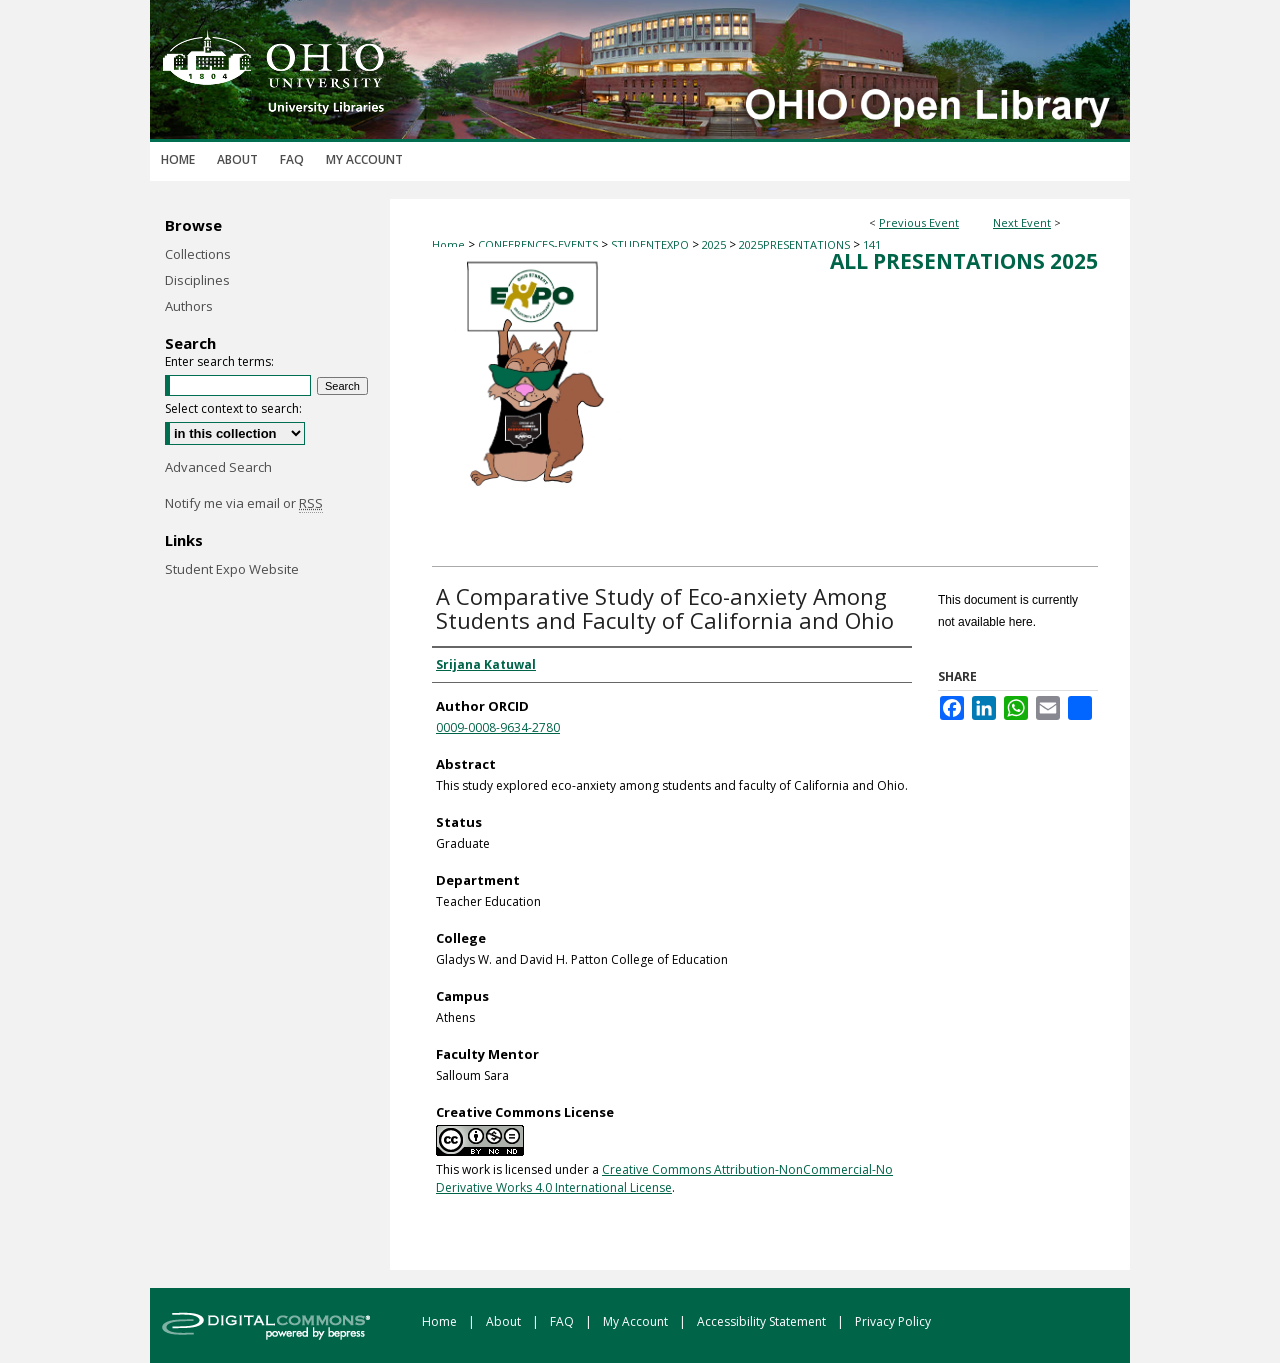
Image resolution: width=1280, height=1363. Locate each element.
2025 (715, 244)
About (505, 1321)
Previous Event (919, 222)
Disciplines (197, 280)
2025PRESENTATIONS (796, 244)
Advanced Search (218, 467)
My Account (637, 1321)
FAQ (563, 1321)
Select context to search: (233, 408)
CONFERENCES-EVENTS (539, 244)
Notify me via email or (244, 503)
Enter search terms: (219, 361)
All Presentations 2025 (964, 261)
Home (448, 244)
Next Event (1022, 222)
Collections (198, 254)
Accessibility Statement (763, 1321)
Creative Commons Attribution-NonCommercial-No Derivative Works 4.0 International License (664, 1178)
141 (872, 244)
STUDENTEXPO (651, 244)
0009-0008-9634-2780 (498, 727)
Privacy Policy (893, 1321)
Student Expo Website (232, 569)
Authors (189, 306)
